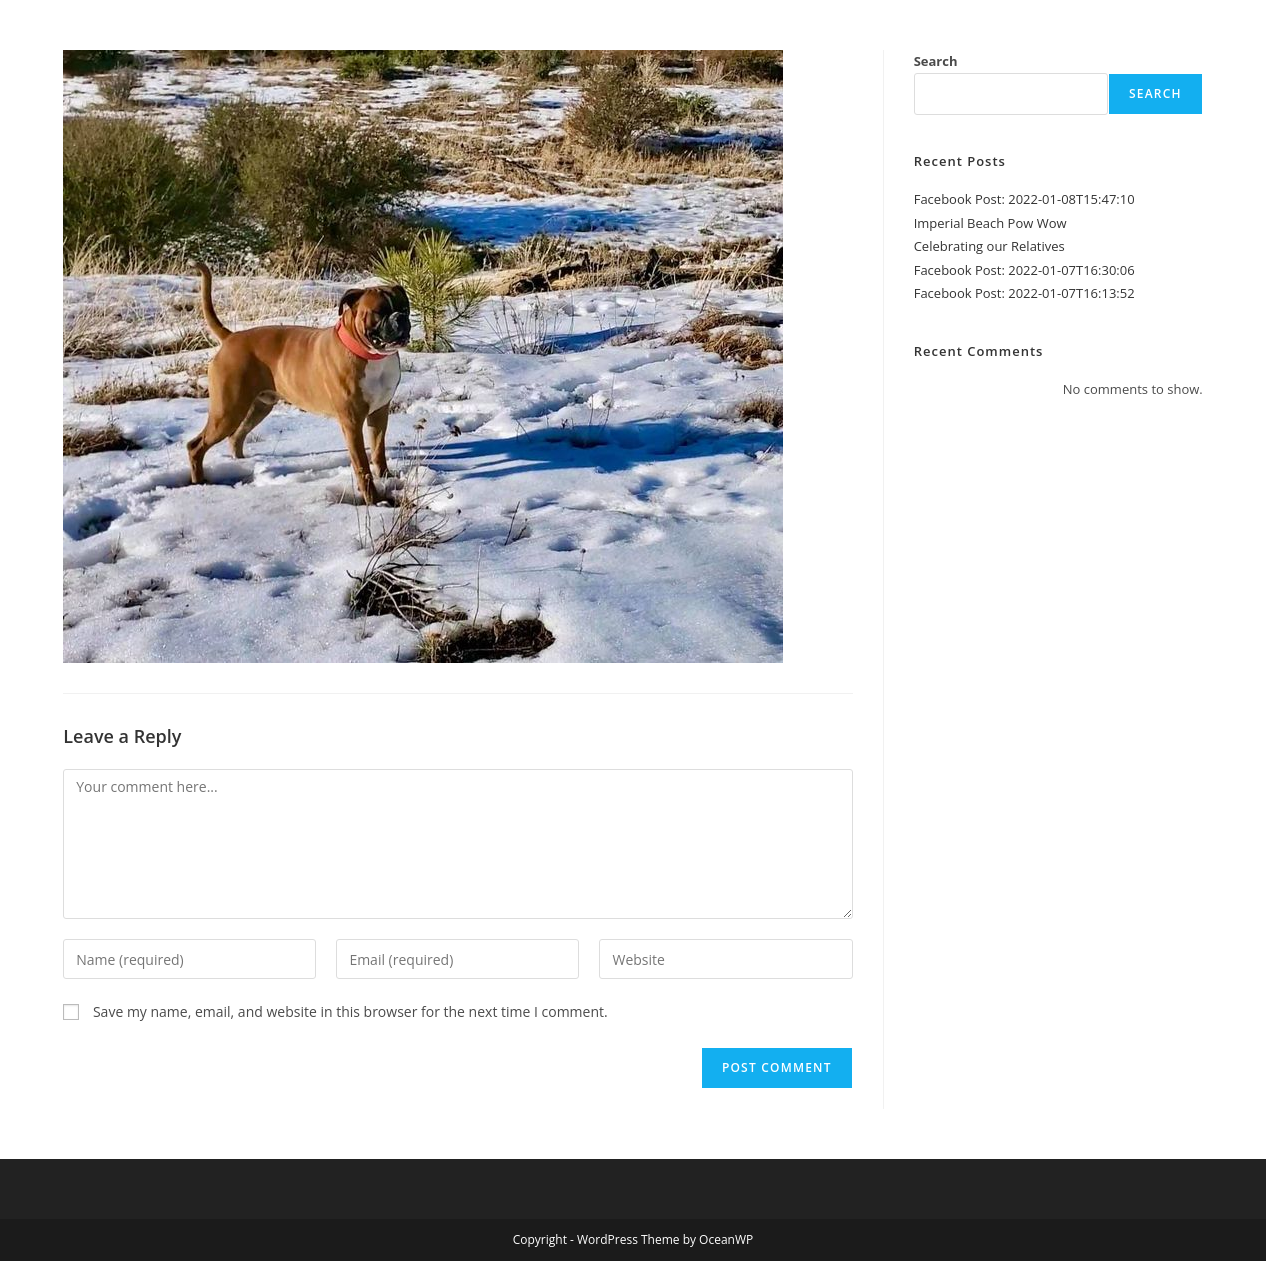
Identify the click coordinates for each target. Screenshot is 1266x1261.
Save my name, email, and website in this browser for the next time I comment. (350, 1011)
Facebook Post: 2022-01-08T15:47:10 (1024, 199)
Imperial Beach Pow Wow (990, 223)
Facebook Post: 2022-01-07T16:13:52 (1024, 293)
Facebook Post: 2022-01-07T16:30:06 (1024, 270)
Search (936, 61)
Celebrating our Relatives (989, 246)
